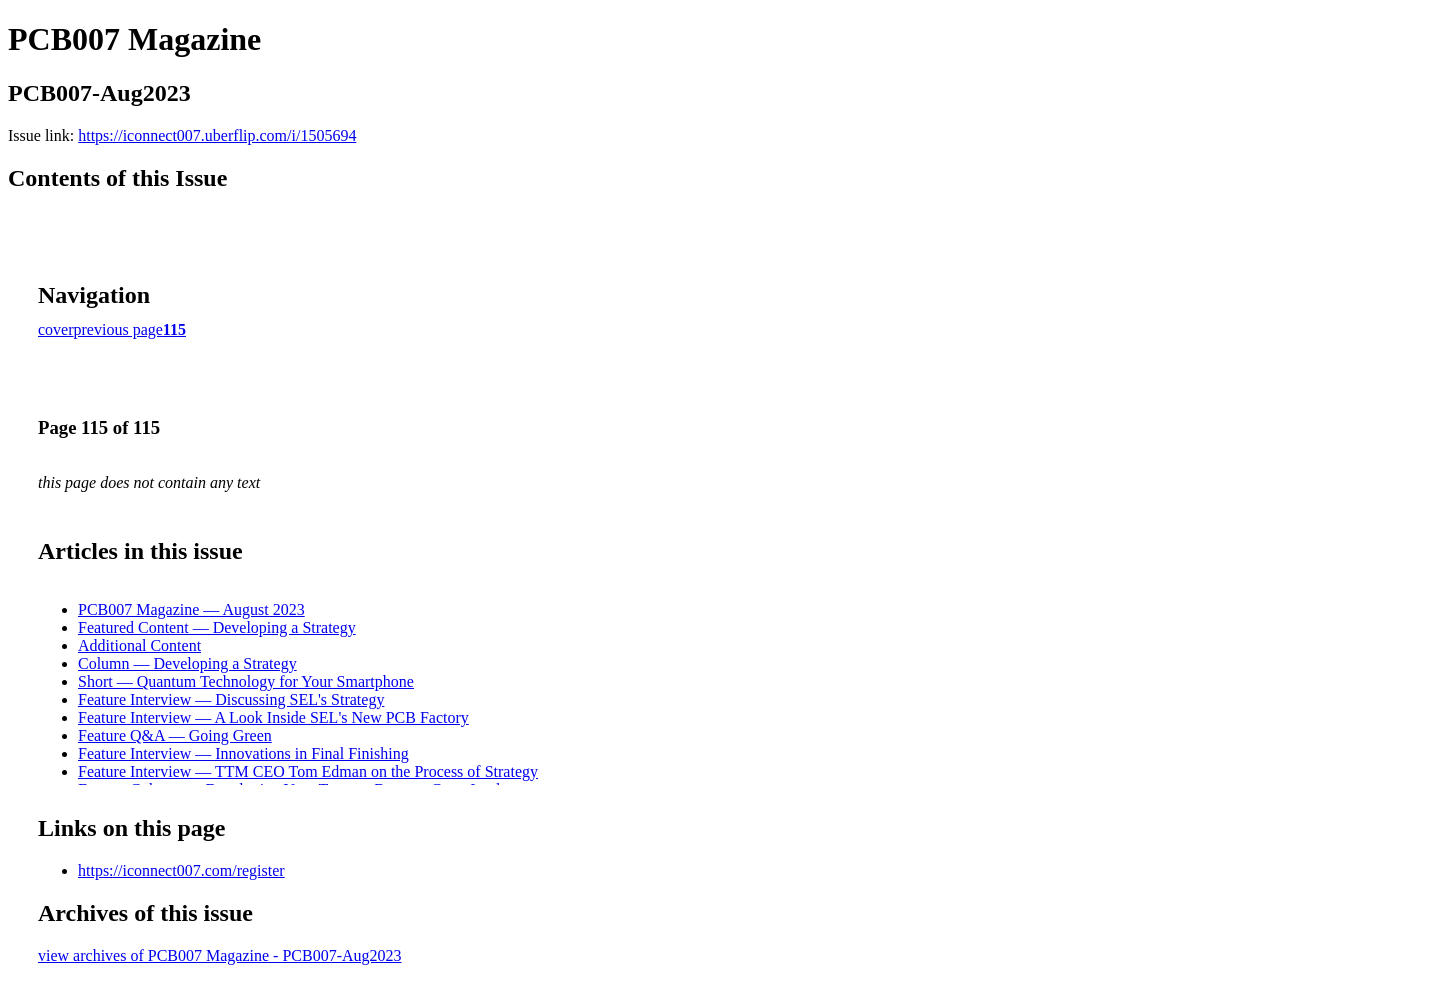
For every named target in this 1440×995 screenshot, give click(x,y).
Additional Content (139, 645)
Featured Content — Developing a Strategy (217, 627)
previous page (118, 329)
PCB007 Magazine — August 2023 (191, 609)
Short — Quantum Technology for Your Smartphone (246, 681)
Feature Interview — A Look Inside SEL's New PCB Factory (273, 717)
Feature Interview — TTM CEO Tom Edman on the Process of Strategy (308, 771)
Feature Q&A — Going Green (175, 735)
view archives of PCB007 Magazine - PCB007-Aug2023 (220, 955)
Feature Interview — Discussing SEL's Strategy (231, 699)
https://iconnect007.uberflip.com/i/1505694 (217, 135)
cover (56, 329)
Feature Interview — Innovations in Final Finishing (243, 753)
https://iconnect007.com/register (181, 870)
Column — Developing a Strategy (187, 663)
